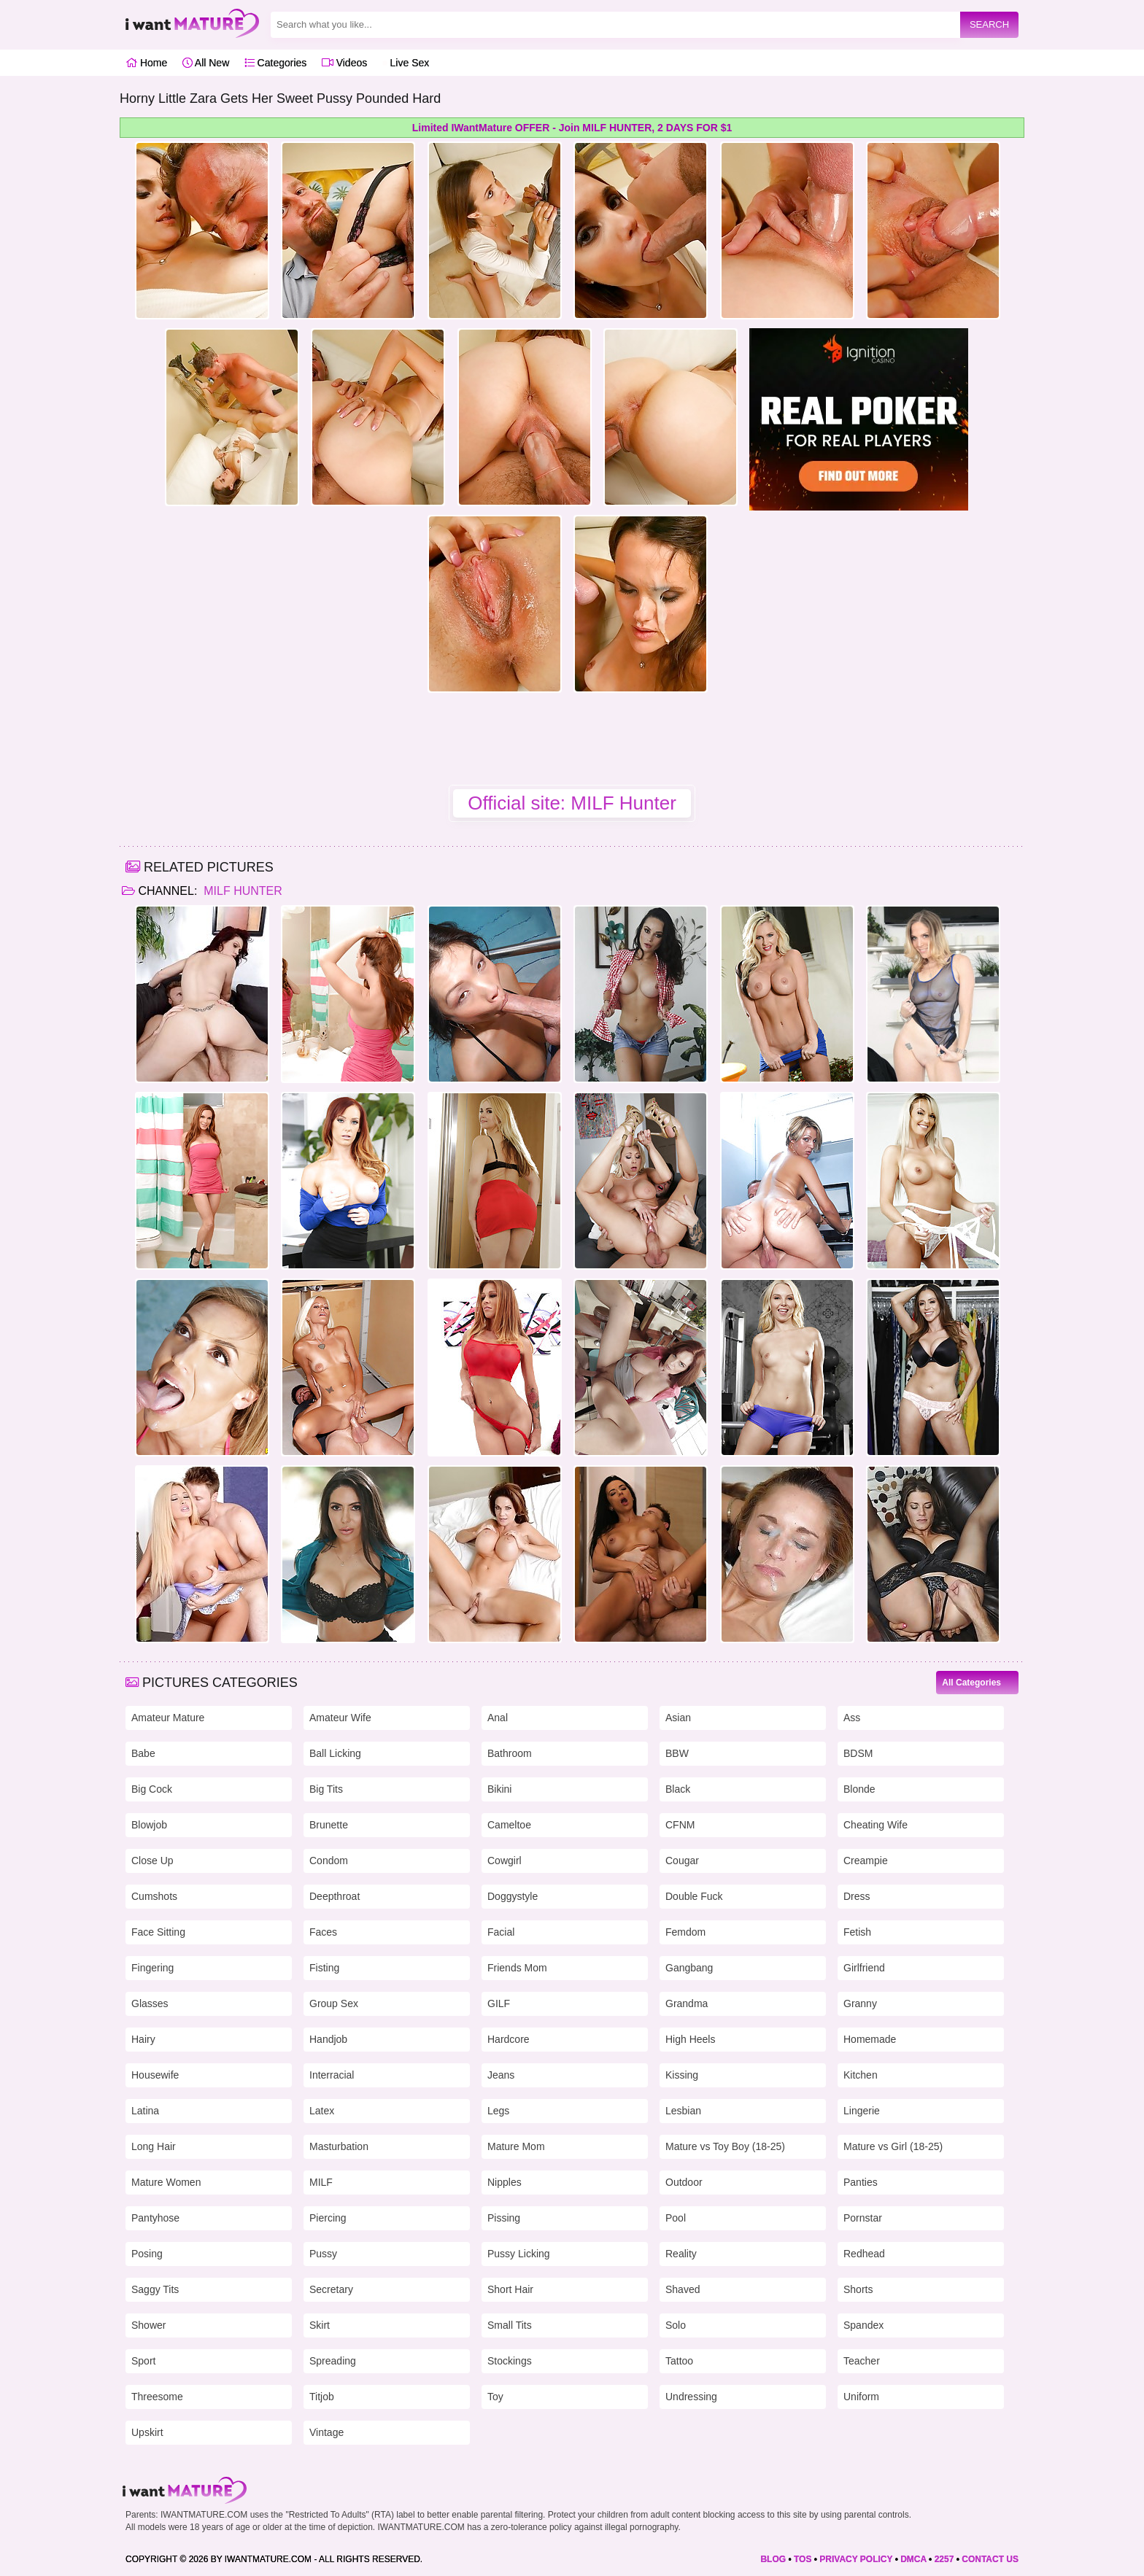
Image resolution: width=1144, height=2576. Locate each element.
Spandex (863, 2325)
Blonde (859, 1789)
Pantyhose (155, 2218)
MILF (321, 2182)
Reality (681, 2253)
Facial (500, 1932)
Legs (498, 2111)
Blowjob (149, 1825)
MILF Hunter (241, 891)
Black (677, 1789)
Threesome (157, 2396)
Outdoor (684, 2182)
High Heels (690, 2039)
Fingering (152, 1968)
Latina (145, 2111)
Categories (275, 63)
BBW (677, 1753)
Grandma (686, 2003)
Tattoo (679, 2361)
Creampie (865, 1860)
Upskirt (147, 2432)
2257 (944, 2559)
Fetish (857, 1932)
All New (206, 63)
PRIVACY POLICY (855, 2559)
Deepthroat (334, 1896)
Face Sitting (158, 1932)
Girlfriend (864, 1968)
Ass (851, 1717)
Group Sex (333, 2003)
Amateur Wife (340, 1717)
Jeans (500, 2075)
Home (146, 63)
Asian (678, 1717)
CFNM (680, 1825)
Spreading (332, 2361)
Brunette (328, 1825)
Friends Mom (517, 1968)
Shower (148, 2325)
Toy (495, 2396)
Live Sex (406, 63)
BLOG (773, 2559)
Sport (143, 2361)
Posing (147, 2253)
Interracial (331, 2075)
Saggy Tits (155, 2289)
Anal (497, 1717)
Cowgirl (504, 1860)
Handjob (328, 2039)
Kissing (681, 2075)
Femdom (685, 1932)
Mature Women (166, 2182)
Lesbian (683, 2111)
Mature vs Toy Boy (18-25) (725, 2146)
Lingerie (861, 2111)
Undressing (691, 2396)
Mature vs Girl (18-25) (893, 2146)
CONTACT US (990, 2559)
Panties (860, 2182)
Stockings (509, 2361)
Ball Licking (335, 1753)
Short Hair (510, 2289)
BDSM (858, 1753)
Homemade (869, 2039)
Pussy (323, 2253)
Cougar (682, 1860)
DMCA (913, 2559)
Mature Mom (516, 2146)
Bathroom (509, 1753)
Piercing (328, 2218)
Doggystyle (512, 1896)
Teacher (861, 2361)
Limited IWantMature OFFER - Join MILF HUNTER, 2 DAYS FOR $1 (572, 127)
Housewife (155, 2075)
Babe (143, 1753)
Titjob (321, 2396)
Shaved (682, 2289)
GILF (498, 2003)
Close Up (152, 1860)
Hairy (143, 2039)
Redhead (864, 2253)
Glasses (150, 2003)
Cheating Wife (875, 1825)
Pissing (503, 2218)
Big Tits (326, 1789)
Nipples (504, 2182)
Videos (344, 63)
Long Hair (153, 2146)
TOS (802, 2559)
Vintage (326, 2432)
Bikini (499, 1789)
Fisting (324, 1968)
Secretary (331, 2289)
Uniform (861, 2396)
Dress (856, 1896)
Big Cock (151, 1789)
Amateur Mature (167, 1717)
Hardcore (508, 2039)
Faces (323, 1932)
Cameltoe (509, 1825)
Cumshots (154, 1896)
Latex (321, 2111)
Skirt (319, 2325)
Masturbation (338, 2146)
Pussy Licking (518, 2253)
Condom (328, 1860)
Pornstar (862, 2218)
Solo (675, 2325)
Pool (675, 2218)
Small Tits (509, 2325)
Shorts (858, 2289)
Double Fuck (694, 1896)
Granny (860, 2003)
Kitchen (860, 2075)
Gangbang (689, 1968)
